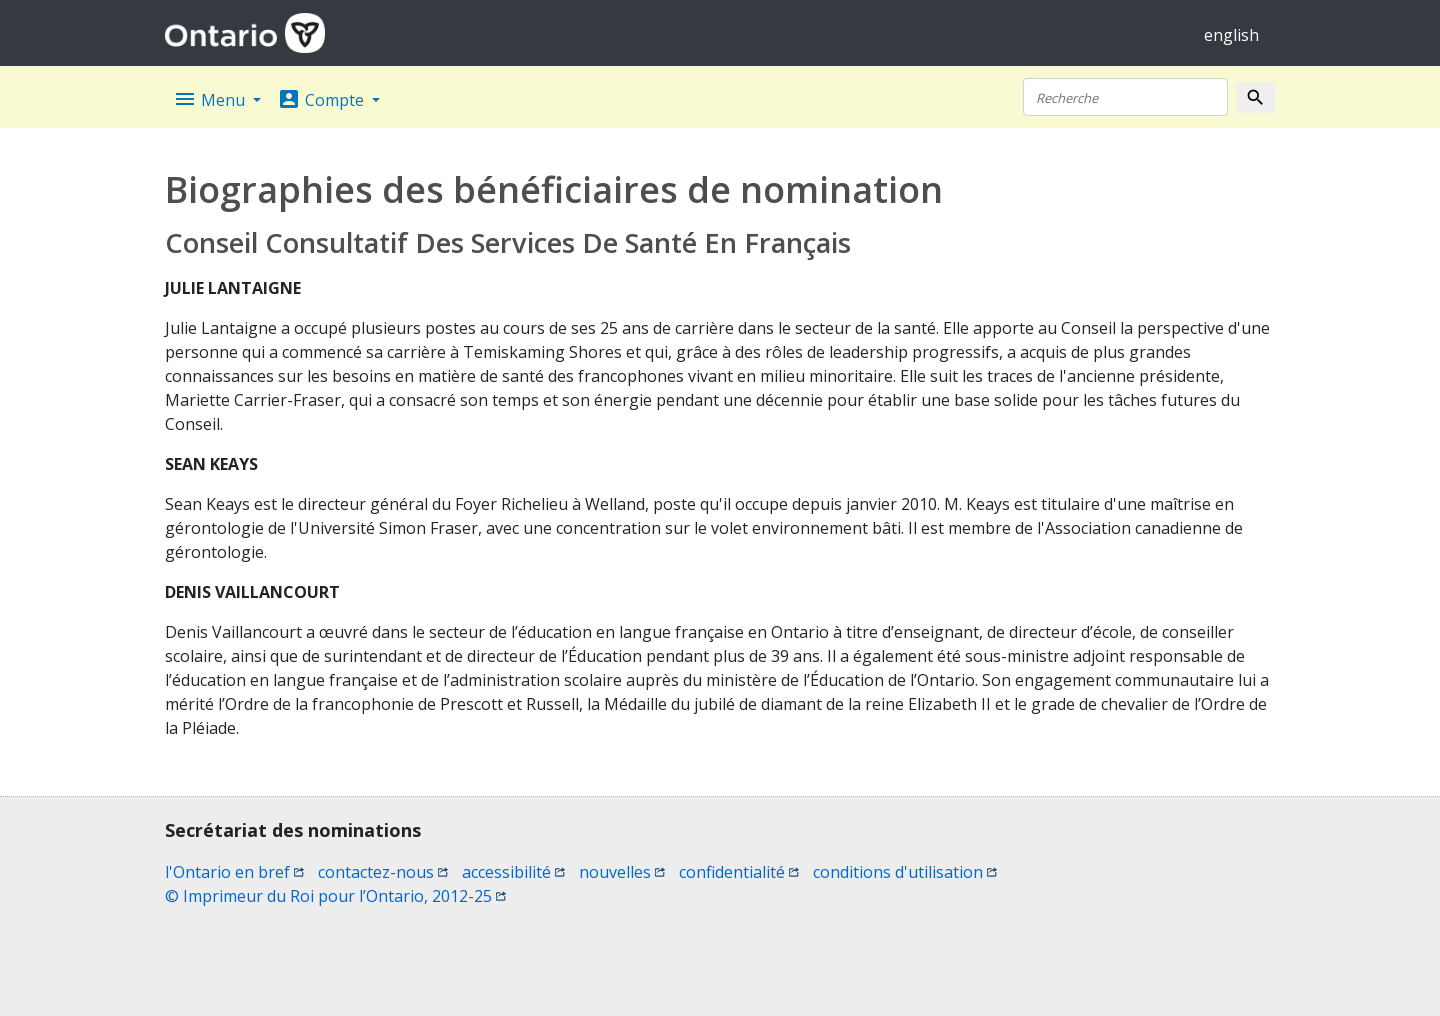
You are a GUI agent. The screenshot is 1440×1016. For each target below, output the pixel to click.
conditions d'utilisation (905, 872)
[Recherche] (1125, 97)
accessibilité (513, 872)
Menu (211, 99)
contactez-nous (383, 872)
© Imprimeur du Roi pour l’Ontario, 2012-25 (335, 896)
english (1231, 35)
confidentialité (739, 872)
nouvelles (622, 872)
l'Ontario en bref (234, 872)
